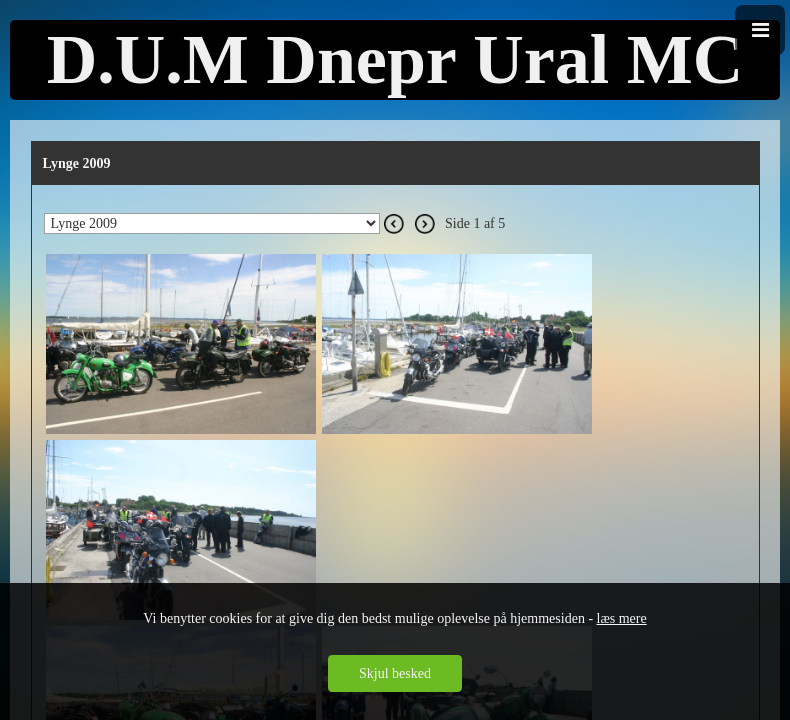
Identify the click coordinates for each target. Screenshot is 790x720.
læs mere (622, 618)
